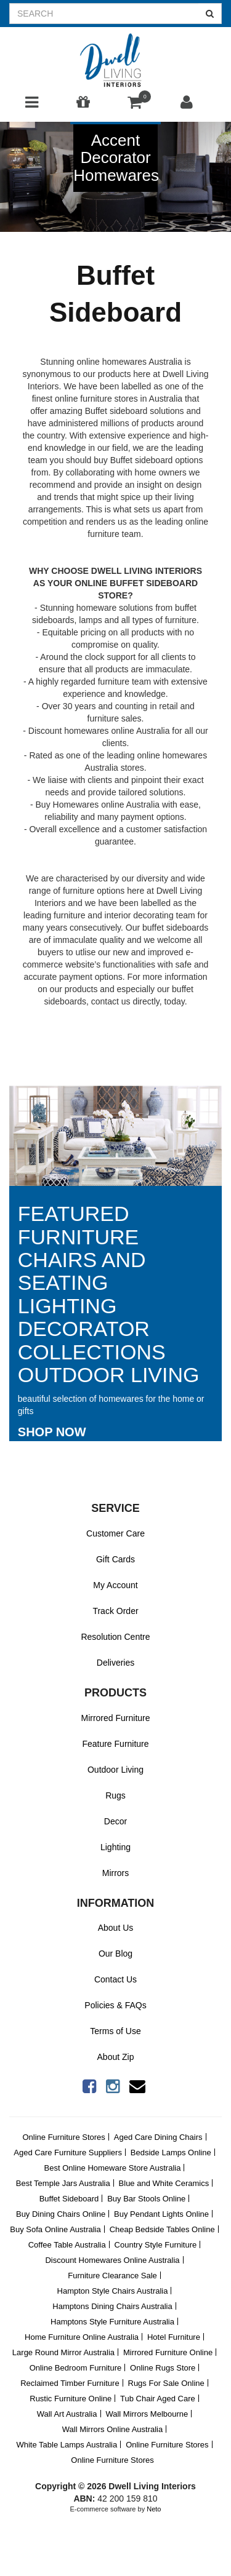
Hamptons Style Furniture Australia (112, 2321)
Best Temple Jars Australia (63, 2183)
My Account (115, 1585)
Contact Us (115, 1979)
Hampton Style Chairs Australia (112, 2291)
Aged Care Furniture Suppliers (68, 2152)
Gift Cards (115, 1559)
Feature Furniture (115, 1744)
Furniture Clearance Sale (112, 2275)
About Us (116, 1928)
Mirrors (115, 1873)
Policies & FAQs (115, 2005)
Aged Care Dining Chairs (158, 2137)
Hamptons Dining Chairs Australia (112, 2306)
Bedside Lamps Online (171, 2152)
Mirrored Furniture (115, 1718)
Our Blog (115, 1953)
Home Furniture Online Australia (82, 2337)
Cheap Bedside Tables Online (162, 2229)
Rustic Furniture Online (70, 2398)
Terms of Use (115, 2031)
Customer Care (115, 1533)
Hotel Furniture (173, 2337)
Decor (115, 1821)
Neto (154, 2509)
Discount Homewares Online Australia (112, 2260)
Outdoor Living (115, 1770)
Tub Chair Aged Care (157, 2398)
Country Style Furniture (156, 2244)
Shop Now (52, 1432)
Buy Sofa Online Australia (55, 2229)
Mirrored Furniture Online (168, 2352)
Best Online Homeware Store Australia (112, 2168)
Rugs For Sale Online (166, 2383)
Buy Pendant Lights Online (161, 2214)
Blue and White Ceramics (164, 2183)
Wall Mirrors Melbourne (146, 2414)
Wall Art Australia (67, 2414)
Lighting (115, 1847)
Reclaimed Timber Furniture (69, 2383)
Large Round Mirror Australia (63, 2352)
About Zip (115, 2057)
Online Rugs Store (162, 2367)
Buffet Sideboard (69, 2198)
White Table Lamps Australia (66, 2444)
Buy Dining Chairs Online (60, 2214)
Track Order (115, 1611)
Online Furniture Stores (63, 2137)
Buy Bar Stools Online (146, 2198)
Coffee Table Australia (67, 2244)
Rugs (115, 1795)
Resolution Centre (115, 1637)
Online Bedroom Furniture (76, 2367)
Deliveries (115, 1663)
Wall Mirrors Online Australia (112, 2429)
